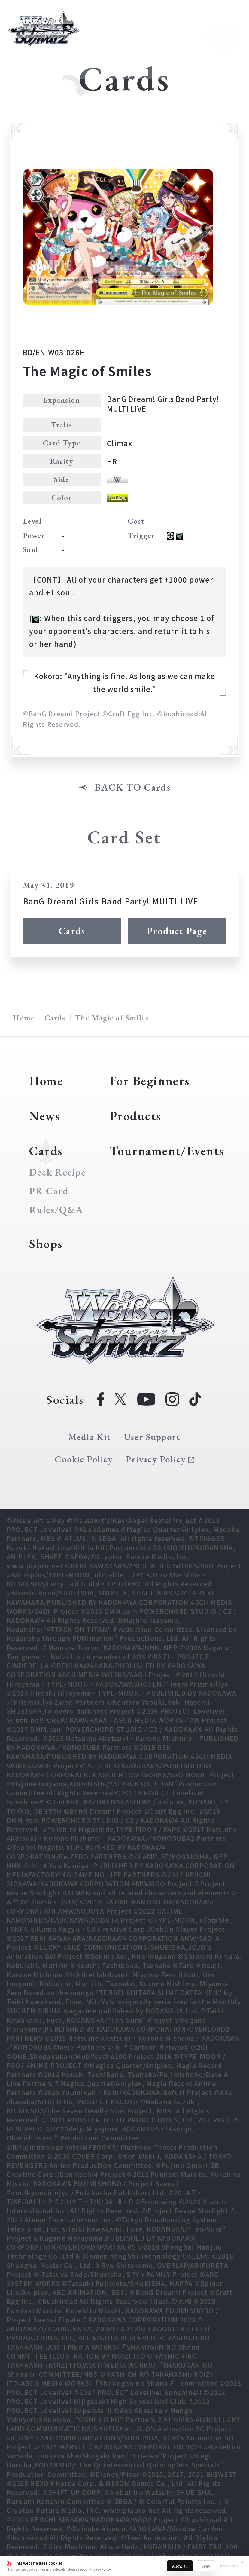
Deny (205, 2565)
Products (135, 1116)
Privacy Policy (100, 2569)
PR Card (49, 1191)
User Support (152, 1437)
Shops (45, 1244)
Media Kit (89, 1437)
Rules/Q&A (56, 1210)
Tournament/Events (167, 1151)
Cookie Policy (84, 1459)
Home (24, 1018)
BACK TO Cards (133, 787)
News (44, 1116)
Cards (72, 930)
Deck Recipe (57, 1172)
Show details (228, 2565)
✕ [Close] (242, 2562)
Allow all (180, 2565)
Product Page (177, 930)
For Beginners (150, 1081)
